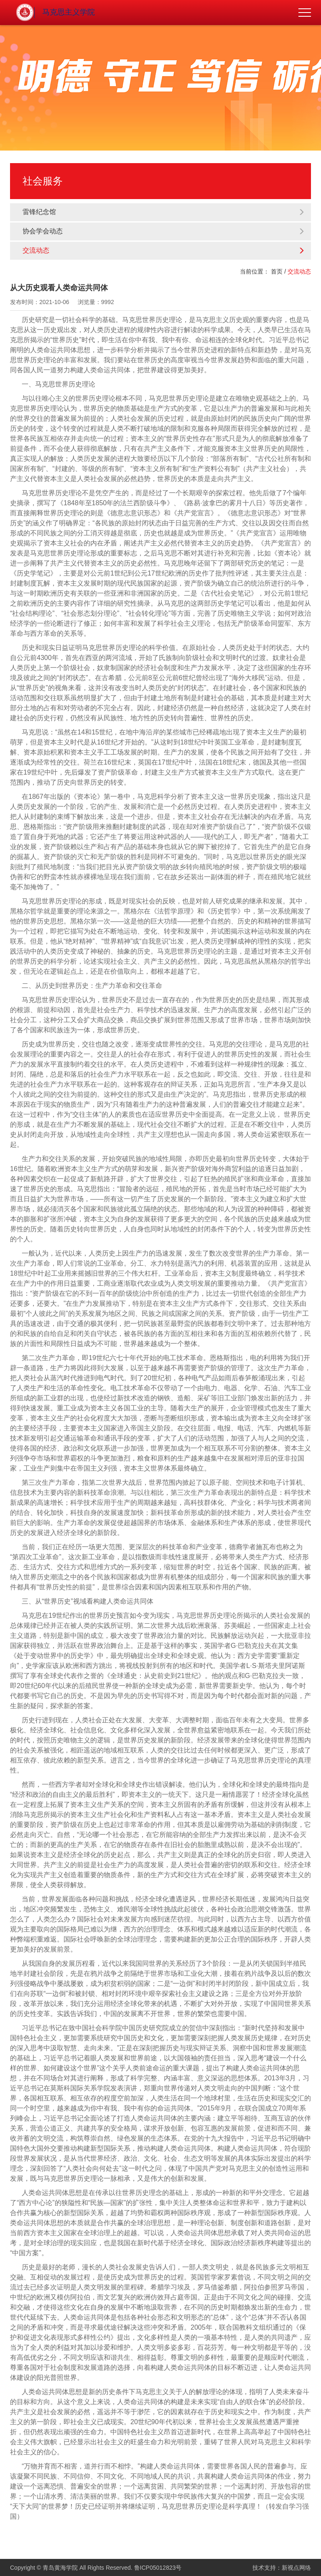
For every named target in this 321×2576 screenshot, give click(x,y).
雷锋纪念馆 (164, 211)
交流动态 (164, 250)
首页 (277, 271)
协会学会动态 (164, 231)
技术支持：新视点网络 (281, 2567)
